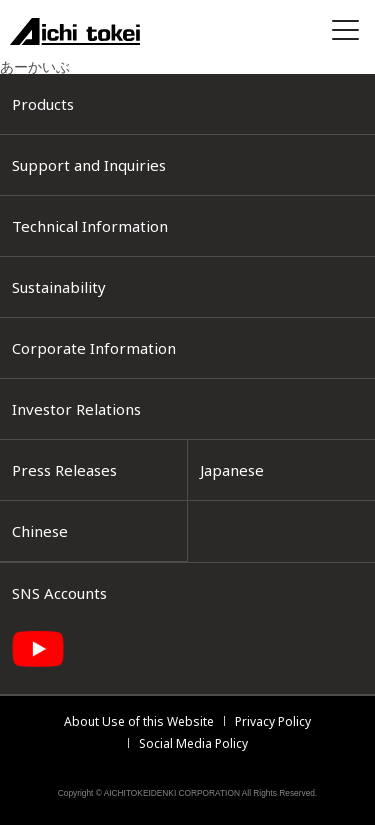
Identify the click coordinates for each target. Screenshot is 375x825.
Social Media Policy (193, 743)
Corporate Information (94, 348)
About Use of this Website (139, 721)
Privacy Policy (273, 721)
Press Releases (64, 470)
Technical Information (90, 226)
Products (43, 104)
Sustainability (59, 287)
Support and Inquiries (89, 165)
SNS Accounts (59, 593)
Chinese (40, 531)
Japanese (232, 470)
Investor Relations (76, 409)
